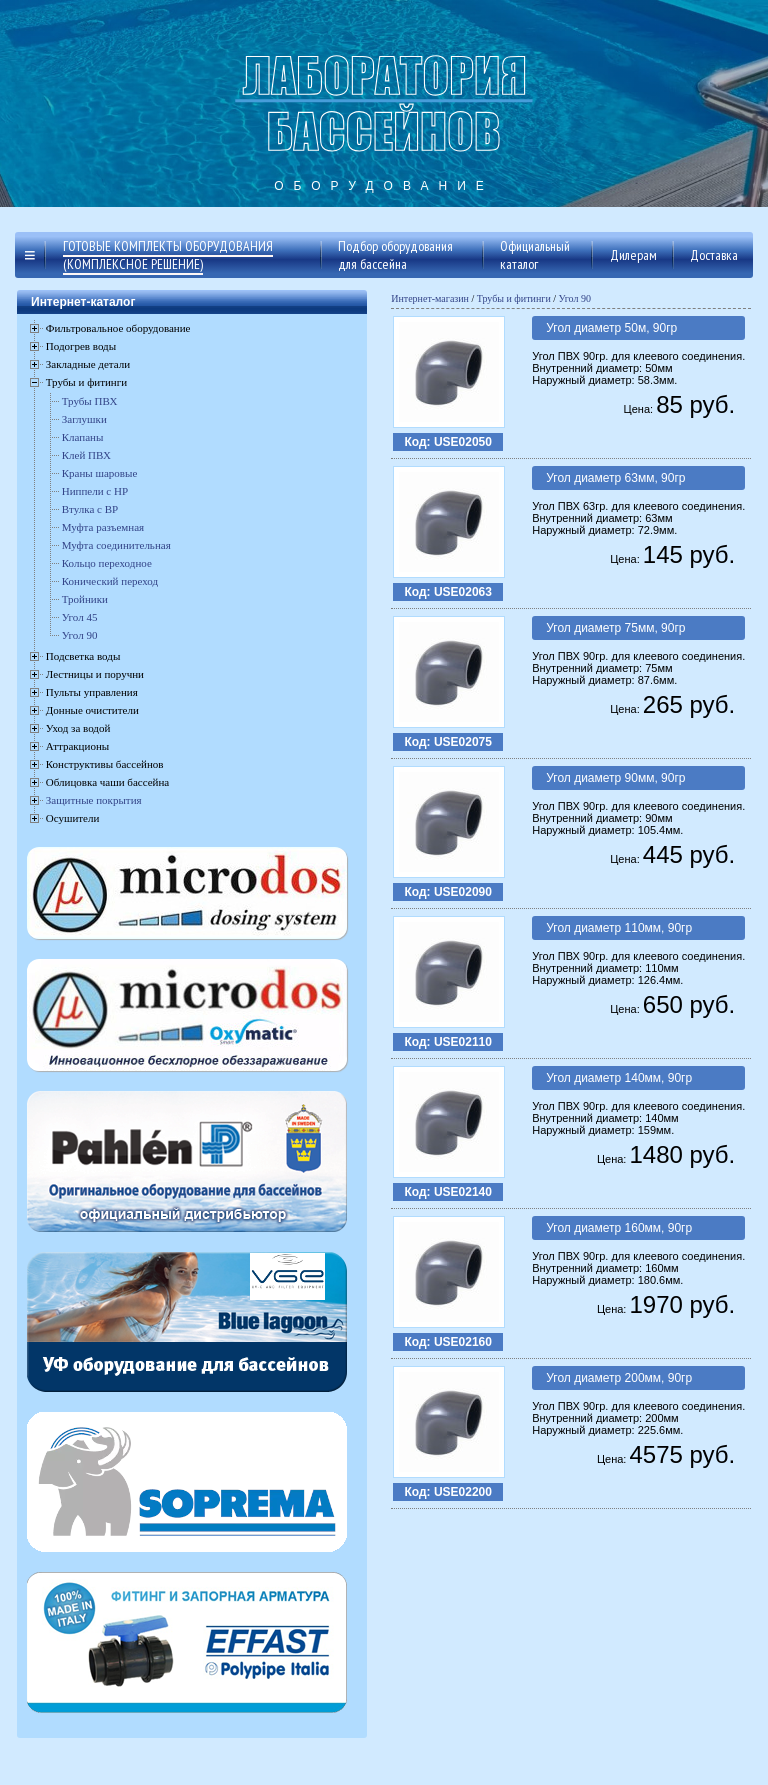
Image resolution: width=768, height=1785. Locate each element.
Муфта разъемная (103, 527)
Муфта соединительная (116, 545)
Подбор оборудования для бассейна (395, 255)
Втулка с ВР (90, 509)
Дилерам (633, 255)
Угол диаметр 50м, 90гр (611, 328)
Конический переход (110, 581)
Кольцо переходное (107, 563)
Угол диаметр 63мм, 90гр (615, 478)
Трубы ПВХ (90, 401)
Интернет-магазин (430, 298)
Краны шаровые (100, 473)
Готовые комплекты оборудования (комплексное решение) (168, 255)
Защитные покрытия (94, 800)
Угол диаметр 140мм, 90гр (619, 1078)
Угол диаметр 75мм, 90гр (615, 628)
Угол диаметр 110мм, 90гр (619, 928)
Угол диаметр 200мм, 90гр (619, 1378)
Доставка (714, 255)
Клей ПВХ (86, 455)
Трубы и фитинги (514, 298)
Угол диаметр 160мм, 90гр (619, 1228)
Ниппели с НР (95, 491)
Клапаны (83, 437)
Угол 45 (80, 617)
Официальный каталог (535, 255)
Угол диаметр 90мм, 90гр (615, 778)
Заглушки (84, 419)
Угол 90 (80, 635)
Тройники (85, 599)
